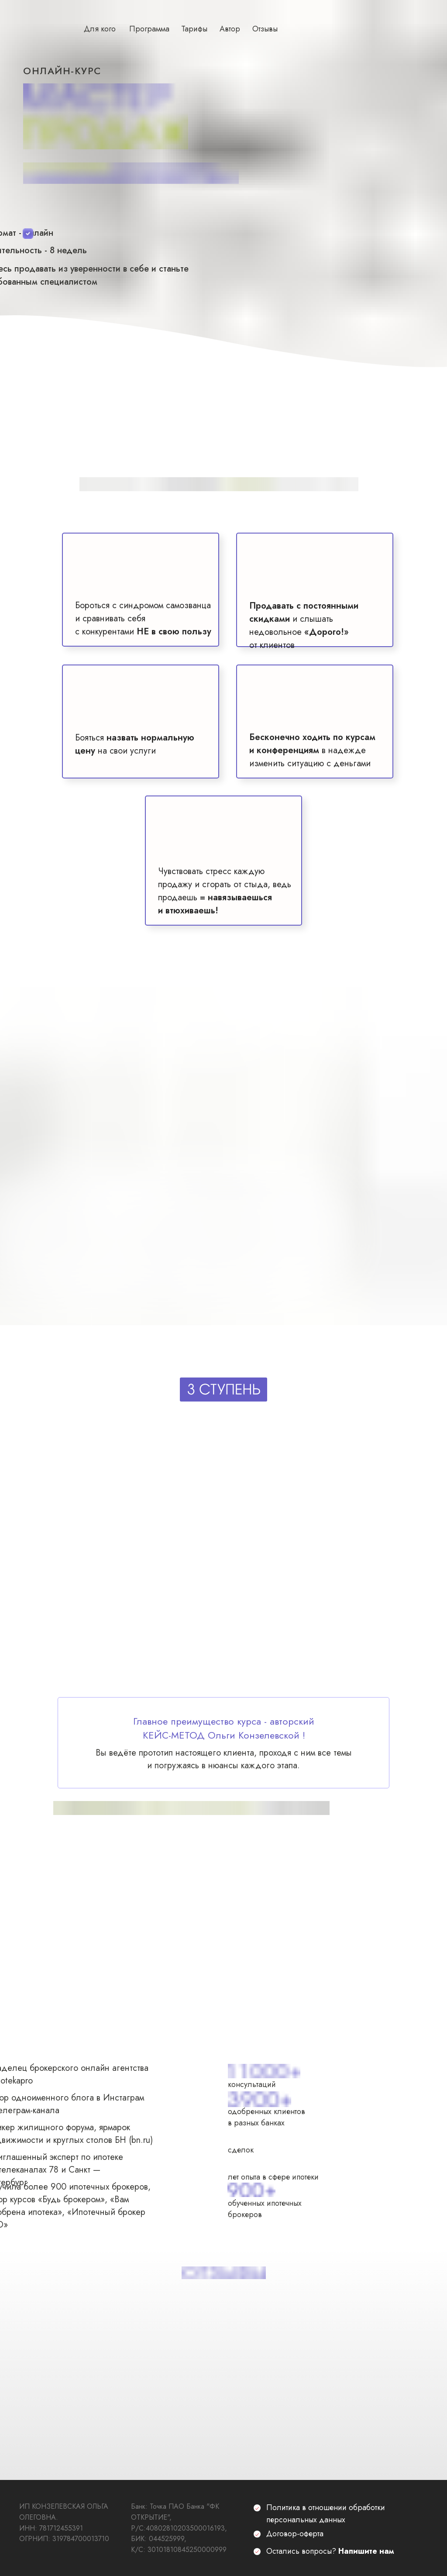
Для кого (100, 28)
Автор (230, 28)
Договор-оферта (294, 2533)
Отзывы (265, 28)
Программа (149, 28)
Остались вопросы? (330, 2551)
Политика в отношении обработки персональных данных (325, 2513)
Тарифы (194, 28)
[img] (223, 1638)
